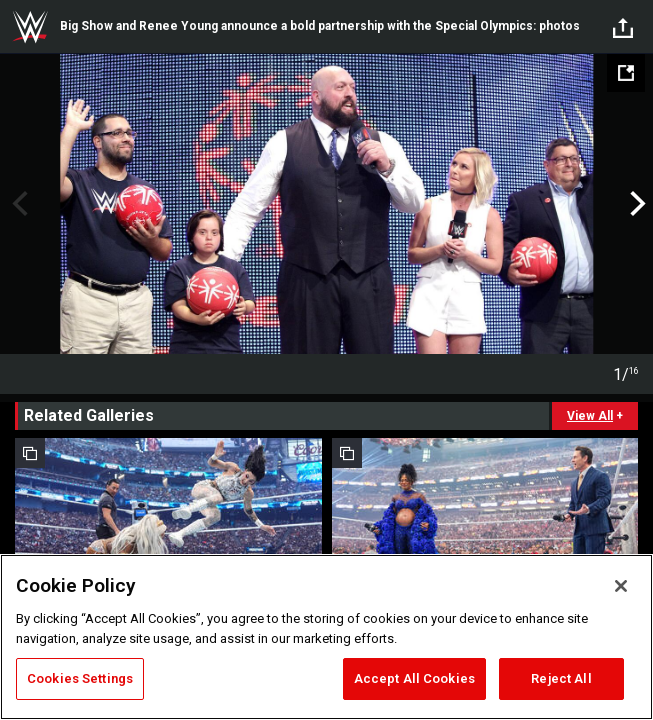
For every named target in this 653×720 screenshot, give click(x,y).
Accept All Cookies (414, 678)
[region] (326, 637)
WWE (30, 27)
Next (635, 204)
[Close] (621, 586)
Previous (17, 204)
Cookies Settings (80, 678)
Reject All (561, 678)
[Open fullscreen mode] (626, 73)
